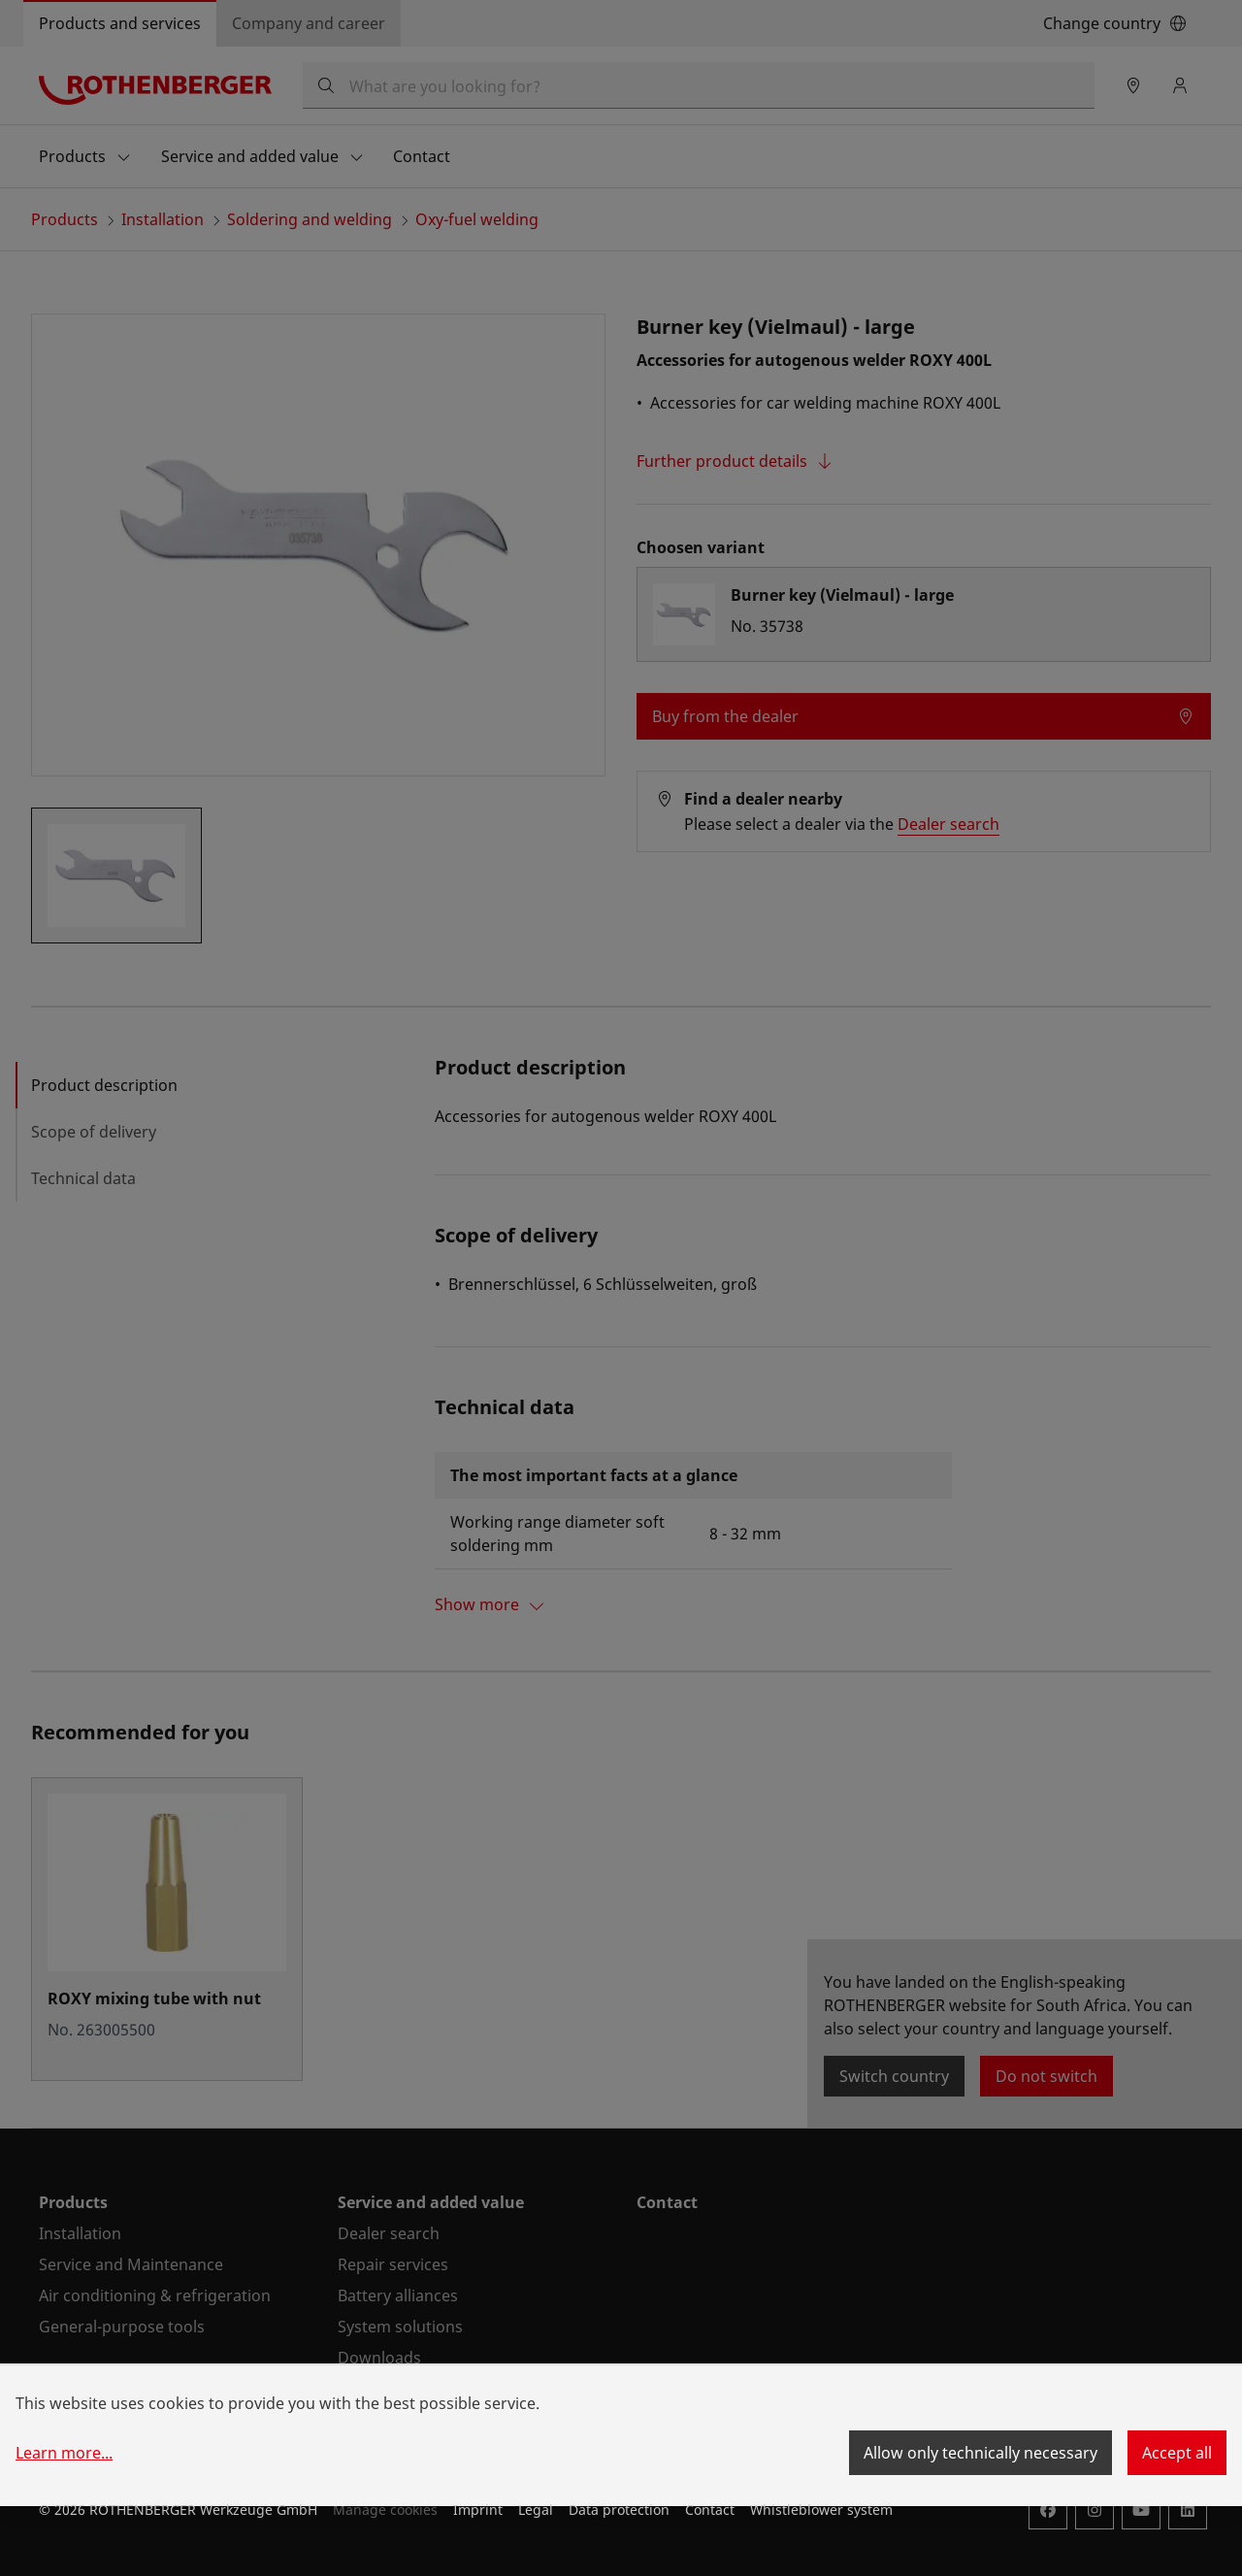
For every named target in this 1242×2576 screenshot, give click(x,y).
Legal (535, 2509)
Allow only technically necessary (980, 2452)
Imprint (478, 2509)
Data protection (619, 2509)
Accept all (1177, 2452)
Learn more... (64, 2452)
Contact (710, 2509)
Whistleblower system (821, 2509)
